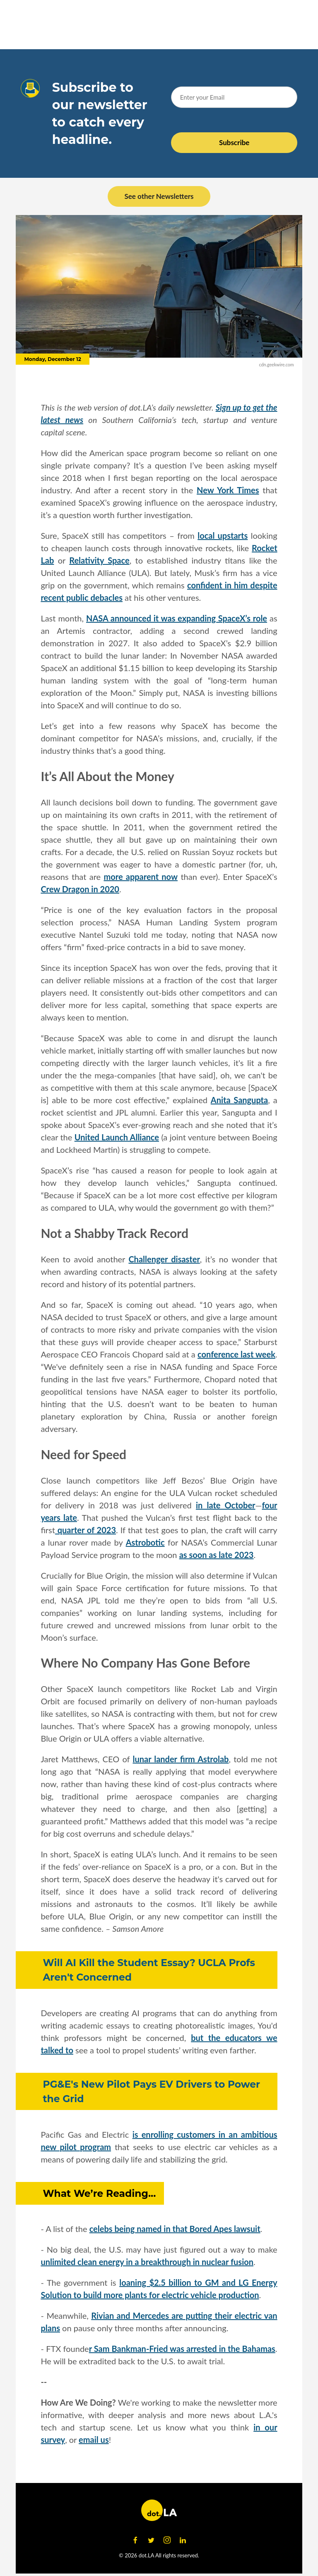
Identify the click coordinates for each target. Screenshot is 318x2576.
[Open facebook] (135, 2540)
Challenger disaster (164, 1259)
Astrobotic (145, 1542)
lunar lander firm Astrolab (180, 1759)
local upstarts (223, 535)
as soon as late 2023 (216, 1555)
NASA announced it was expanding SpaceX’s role (176, 618)
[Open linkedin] (183, 2540)
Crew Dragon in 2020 (80, 889)
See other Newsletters (158, 196)
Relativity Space (99, 560)
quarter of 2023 (85, 1530)
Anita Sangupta (239, 1100)
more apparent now (141, 877)
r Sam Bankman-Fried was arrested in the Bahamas (182, 2349)
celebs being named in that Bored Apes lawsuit (174, 2229)
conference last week (236, 1354)
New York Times (228, 490)
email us (94, 2440)
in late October (225, 1505)
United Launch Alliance (117, 1137)
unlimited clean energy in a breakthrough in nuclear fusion (147, 2262)
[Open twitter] (151, 2540)
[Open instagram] (167, 2540)
